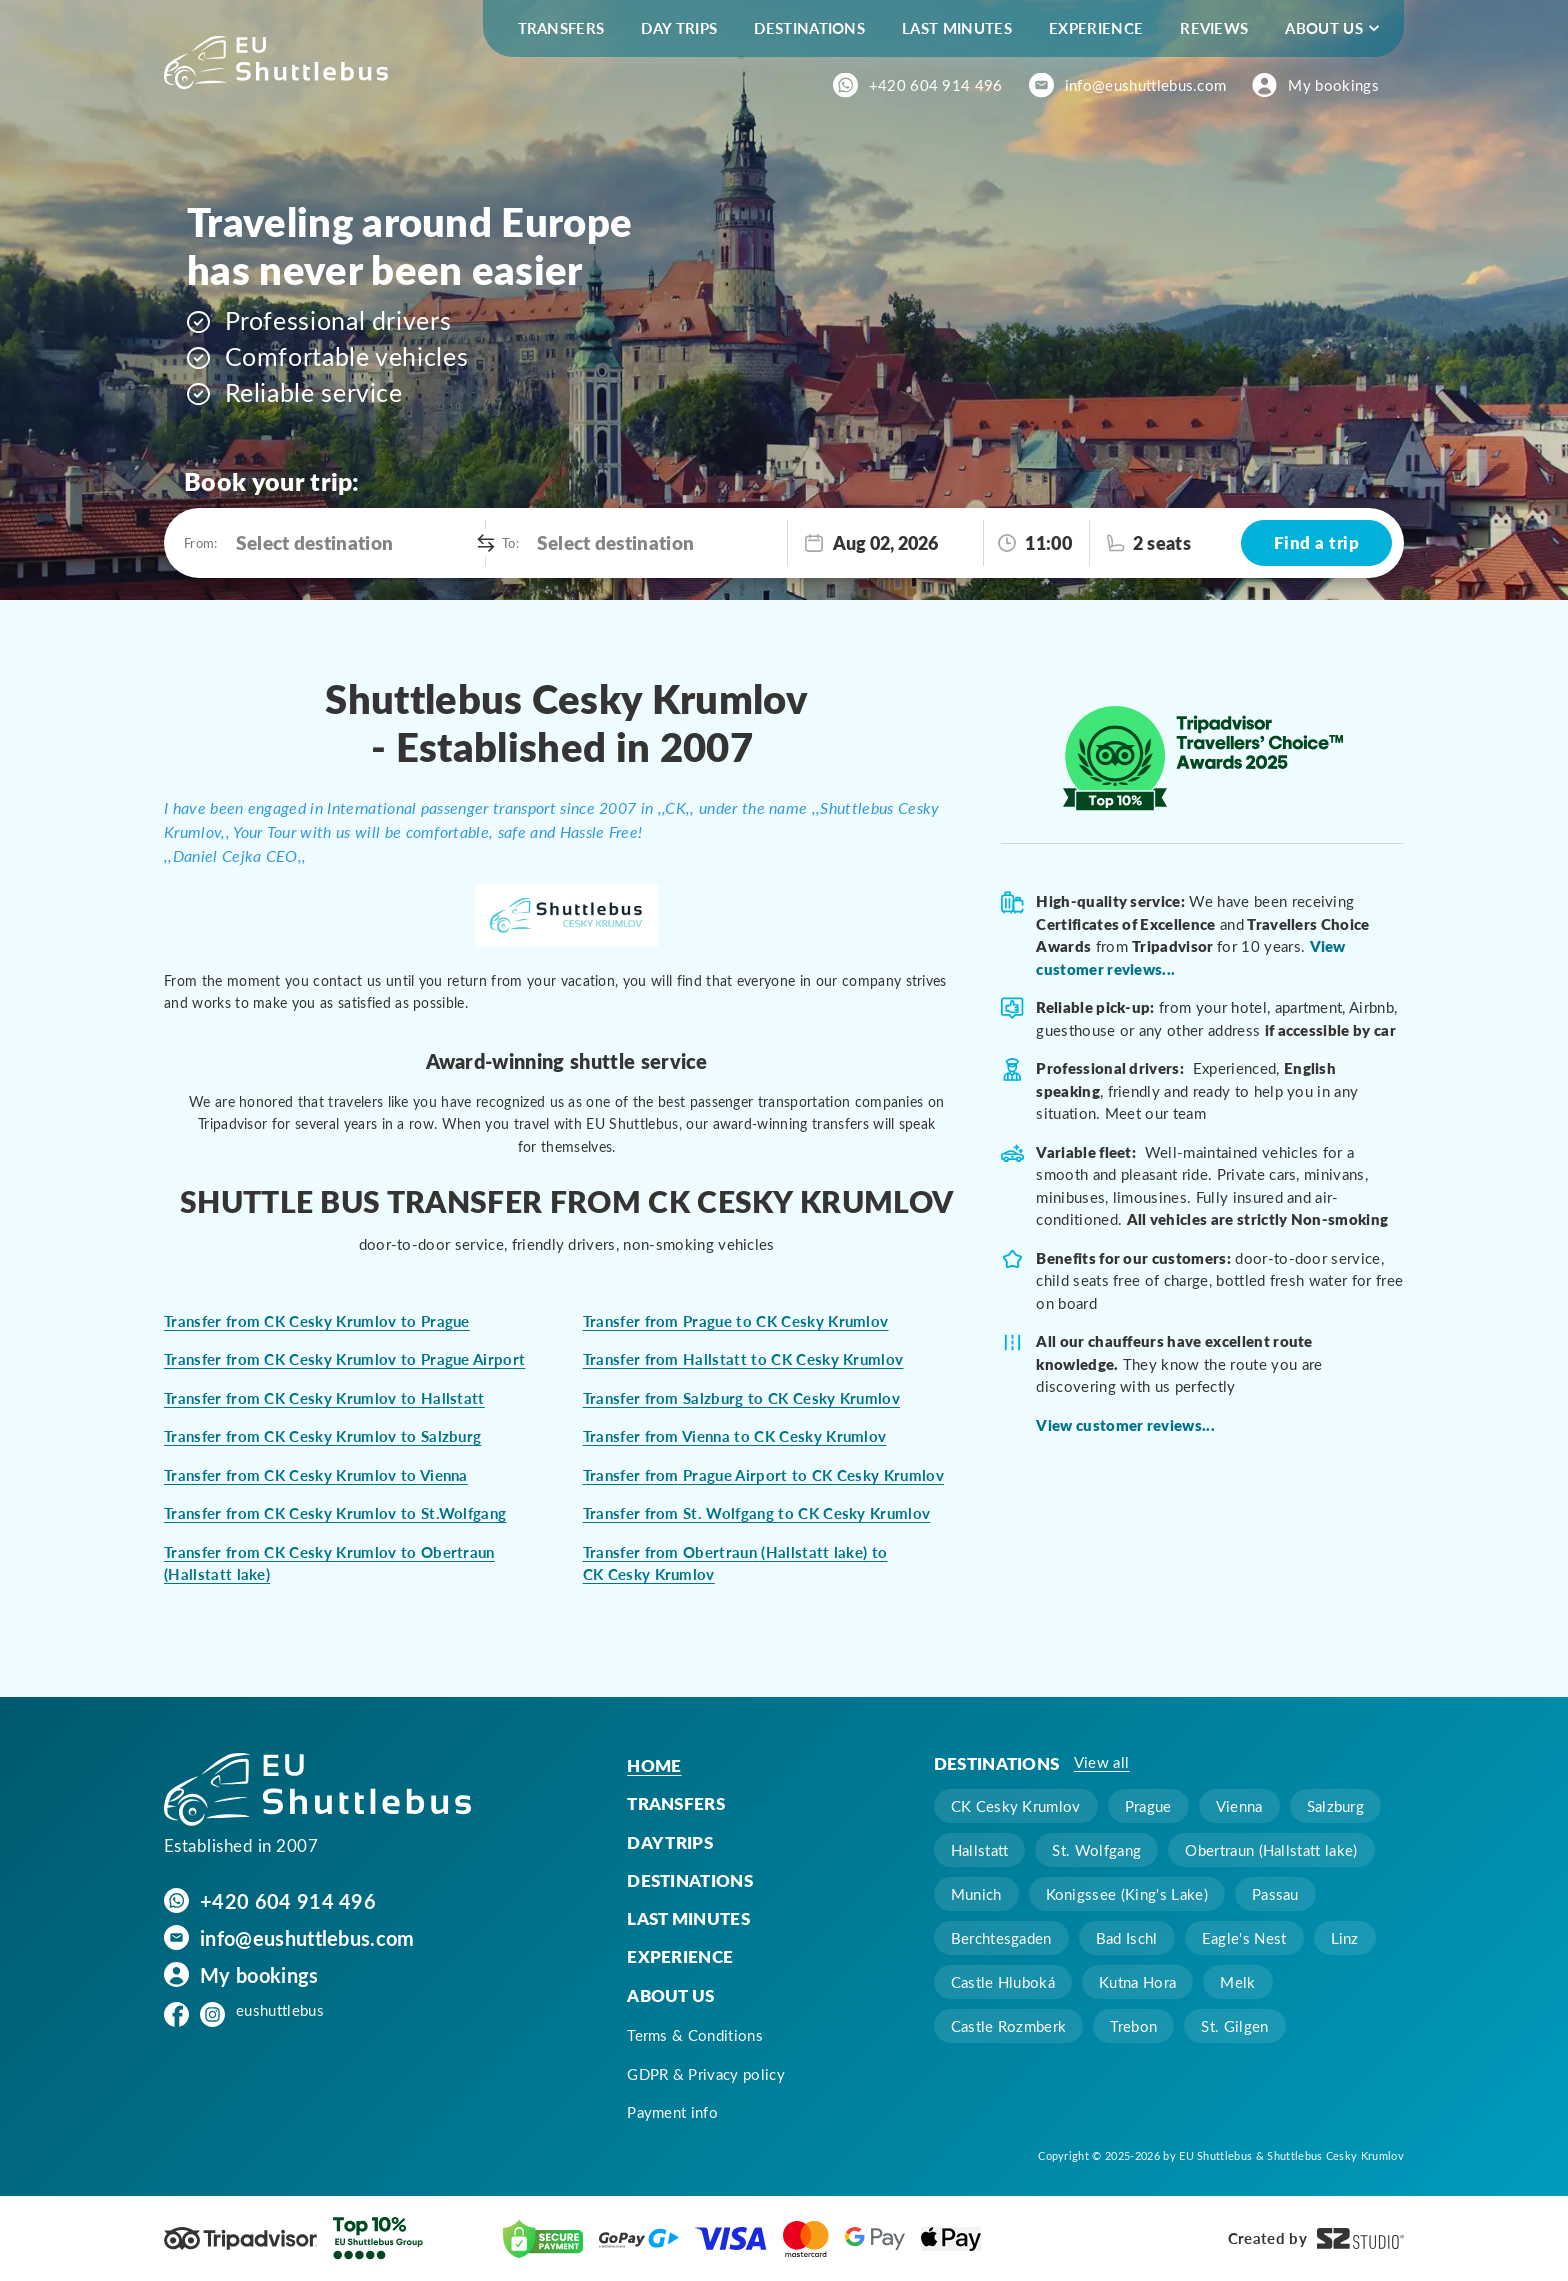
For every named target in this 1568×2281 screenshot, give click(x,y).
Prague (1148, 1806)
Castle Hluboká (1003, 1982)
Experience (1096, 28)
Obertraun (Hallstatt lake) (1271, 1850)
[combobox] (355, 543)
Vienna (1239, 1806)
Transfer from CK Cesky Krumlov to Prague (317, 1321)
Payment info (672, 2112)
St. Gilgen (1234, 2026)
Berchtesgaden (1001, 1938)
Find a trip (1316, 542)
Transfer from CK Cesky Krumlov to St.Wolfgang (335, 1513)
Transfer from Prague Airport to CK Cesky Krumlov (763, 1475)
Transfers (561, 28)
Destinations (809, 28)
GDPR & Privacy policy (706, 2074)
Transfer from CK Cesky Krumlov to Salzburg (322, 1436)
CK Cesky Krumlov (1016, 1806)
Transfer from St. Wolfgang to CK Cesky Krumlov (757, 1513)
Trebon (1133, 2026)
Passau (1275, 1894)
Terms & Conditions (695, 2035)
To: (509, 542)
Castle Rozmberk (1009, 2026)
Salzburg (1336, 1806)
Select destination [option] (315, 542)
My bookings (1333, 85)
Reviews (1214, 28)
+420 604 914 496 (936, 85)
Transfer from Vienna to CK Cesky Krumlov (735, 1436)
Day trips (679, 28)
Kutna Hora (1137, 1982)
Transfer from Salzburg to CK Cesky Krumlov (741, 1398)
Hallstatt (980, 1850)
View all (1102, 1762)
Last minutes (957, 28)
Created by (1316, 2238)
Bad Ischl (1127, 1938)
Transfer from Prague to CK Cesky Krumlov (736, 1321)
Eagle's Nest (1244, 1938)
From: (200, 542)
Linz (1345, 1938)
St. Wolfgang (1096, 1850)
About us (1324, 28)
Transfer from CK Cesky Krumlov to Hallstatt (324, 1398)
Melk (1237, 1982)
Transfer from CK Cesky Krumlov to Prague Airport (344, 1359)
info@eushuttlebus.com (1146, 85)
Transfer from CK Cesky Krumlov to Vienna (316, 1475)
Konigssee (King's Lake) (1127, 1894)
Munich (976, 1894)
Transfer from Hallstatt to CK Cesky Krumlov (743, 1359)
